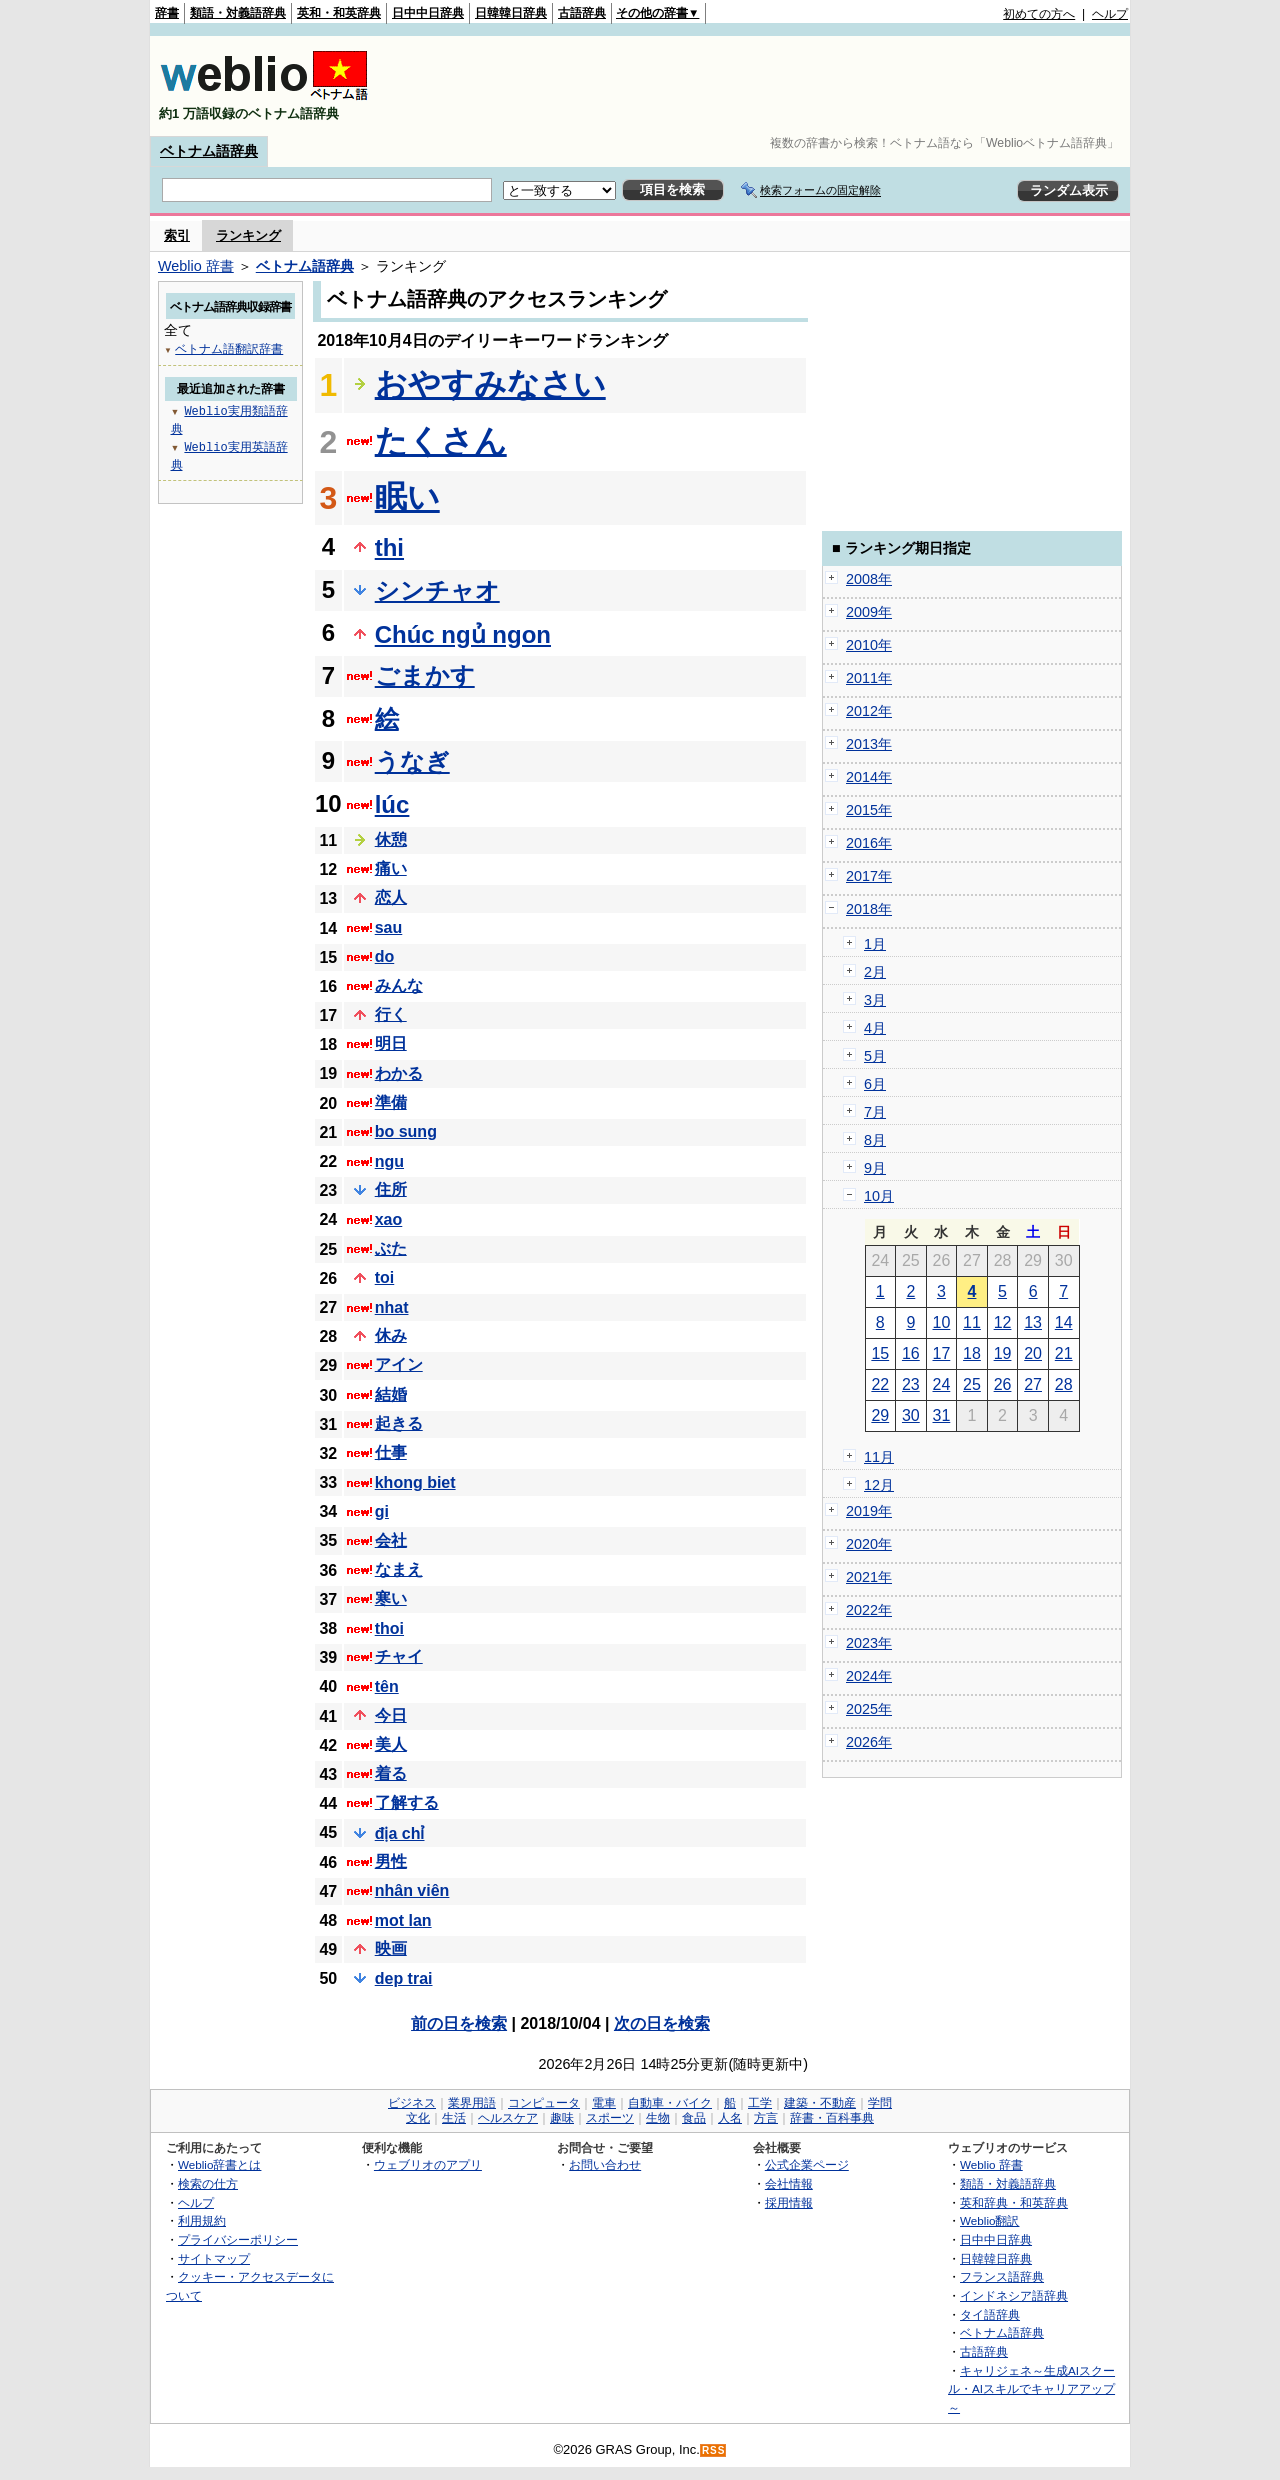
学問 (880, 2103)
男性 (391, 1861)
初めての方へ (1039, 14)
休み (391, 1335)
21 (1064, 1353)
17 (942, 1353)
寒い (391, 1598)
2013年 (869, 744)
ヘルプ (1110, 14)
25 (972, 1384)
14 (1064, 1322)
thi (389, 547)
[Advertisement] (764, 86)
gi (382, 1511)
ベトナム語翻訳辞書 (229, 348)
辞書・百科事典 (832, 2118)
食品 (694, 2118)
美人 (391, 1744)
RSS (714, 2450)
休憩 (391, 839)
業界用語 (472, 2103)
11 (972, 1322)
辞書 (167, 13)
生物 (658, 2118)
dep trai (404, 1978)
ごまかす (425, 675)
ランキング (248, 235)
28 (1064, 1384)
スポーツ (610, 2118)
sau (389, 927)
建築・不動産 (820, 2103)
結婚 (391, 1394)
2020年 (869, 1544)
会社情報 (789, 2183)
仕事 (391, 1452)
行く (391, 1014)
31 (942, 1415)
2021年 (869, 1577)
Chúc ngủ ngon (463, 634)
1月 (875, 944)
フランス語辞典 (1002, 2276)
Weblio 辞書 (196, 266)
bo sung (406, 1131)
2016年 (869, 843)
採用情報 (789, 2202)
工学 (760, 2103)
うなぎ (412, 761)
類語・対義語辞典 (238, 13)
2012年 (869, 711)
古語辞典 (582, 13)
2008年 (869, 579)
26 (1003, 1384)
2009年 (869, 612)
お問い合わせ (605, 2164)
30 (911, 1415)
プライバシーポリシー (238, 2239)
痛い (391, 868)
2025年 (869, 1709)
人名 (730, 2118)
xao (389, 1219)
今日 (391, 1715)
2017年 (869, 876)
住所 (391, 1189)
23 (911, 1384)
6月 (875, 1084)
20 (1033, 1353)
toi (385, 1277)
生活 (454, 2118)
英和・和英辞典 (339, 13)
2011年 (869, 678)
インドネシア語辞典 (1014, 2295)
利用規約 (202, 2220)
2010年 (869, 645)
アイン (399, 1364)
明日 (391, 1043)
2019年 (869, 1511)
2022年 (869, 1610)
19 (1003, 1353)
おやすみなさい (490, 384)
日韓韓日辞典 (511, 13)
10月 (879, 1196)
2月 (875, 972)
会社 (391, 1540)
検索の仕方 (208, 2183)
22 (880, 1384)
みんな (399, 985)
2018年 (869, 909)
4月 (875, 1028)
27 (1033, 1384)
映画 (391, 1948)
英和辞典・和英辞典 (1014, 2202)
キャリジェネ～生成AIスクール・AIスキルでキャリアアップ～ (1031, 2389)
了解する (407, 1802)
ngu (389, 1161)
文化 (418, 2118)
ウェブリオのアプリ (428, 2164)
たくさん (441, 441)
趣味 (562, 2118)
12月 (879, 1485)
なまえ (399, 1569)
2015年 (869, 810)
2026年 (869, 1742)
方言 (766, 2118)
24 (942, 1384)
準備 (391, 1102)
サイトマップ (214, 2258)
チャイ (399, 1656)
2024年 (869, 1676)
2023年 (869, 1643)
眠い (407, 497)
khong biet (415, 1482)
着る (391, 1773)
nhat (392, 1307)
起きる (399, 1423)
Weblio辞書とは (219, 2164)
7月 (875, 1112)
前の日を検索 (459, 2023)
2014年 (869, 777)
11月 (879, 1457)
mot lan (403, 1920)
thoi (389, 1628)
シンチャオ (437, 590)
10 (942, 1322)
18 (972, 1353)
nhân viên (412, 1890)
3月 (875, 1000)
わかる (399, 1073)
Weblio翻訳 (989, 2220)
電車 (604, 2103)
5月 (875, 1056)
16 (911, 1353)
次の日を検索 (662, 2023)
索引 (177, 235)
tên (387, 1686)
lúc (392, 804)
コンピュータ (544, 2103)
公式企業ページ (807, 2164)
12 (1003, 1322)
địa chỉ (400, 1833)
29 (880, 1415)
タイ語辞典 (990, 2314)
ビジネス (412, 2103)
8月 (875, 1140)
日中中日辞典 (428, 13)
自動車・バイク (670, 2103)
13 (1033, 1322)
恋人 (391, 897)
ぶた (391, 1248)
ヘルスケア (508, 2118)
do (385, 956)
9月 (875, 1168)
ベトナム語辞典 (209, 151)
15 (880, 1353)
